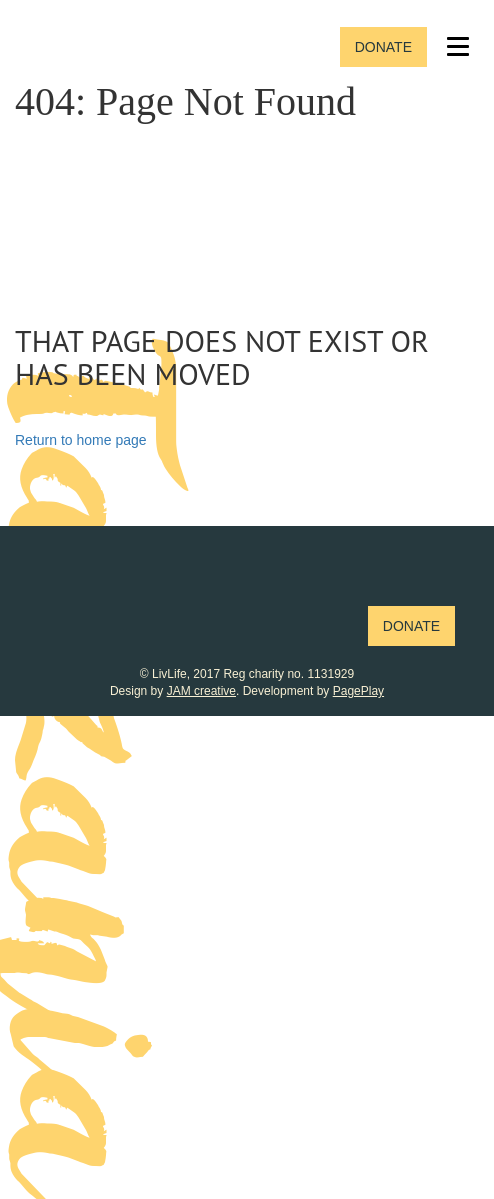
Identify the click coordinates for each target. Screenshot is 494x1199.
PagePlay (358, 691)
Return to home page (81, 440)
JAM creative (201, 691)
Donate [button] (383, 47)
